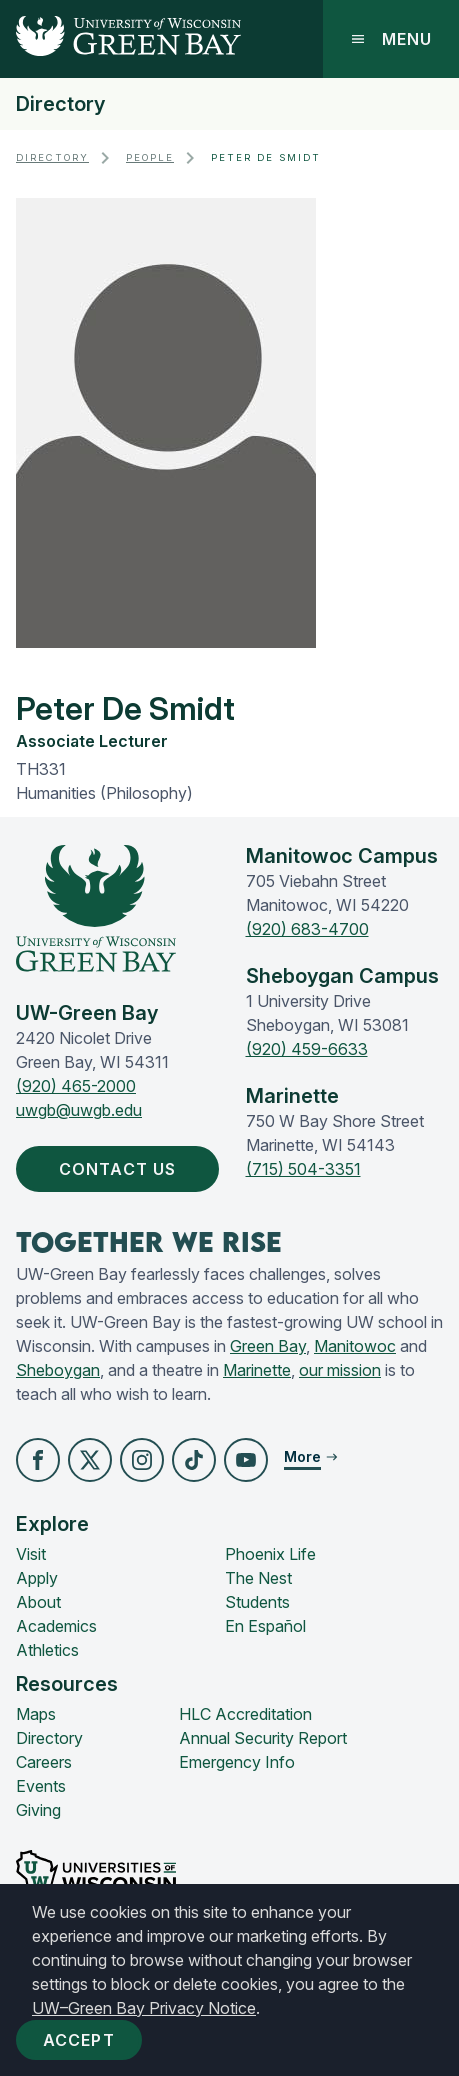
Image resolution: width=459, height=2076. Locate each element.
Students (257, 1602)
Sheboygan (58, 1370)
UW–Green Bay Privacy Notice (144, 2008)
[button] (38, 1460)
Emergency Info (237, 1762)
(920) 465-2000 (76, 1086)
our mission (340, 1370)
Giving (38, 1810)
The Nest (258, 1578)
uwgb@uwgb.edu (79, 1110)
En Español (265, 1626)
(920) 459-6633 (307, 1049)
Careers (44, 1762)
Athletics (47, 1650)
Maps (36, 1714)
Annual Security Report (263, 1738)
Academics (56, 1626)
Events (41, 1786)
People (150, 157)
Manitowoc (355, 1346)
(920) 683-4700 (307, 929)
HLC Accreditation (245, 1714)
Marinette (257, 1370)
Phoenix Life (270, 1554)
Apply (37, 1578)
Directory (60, 104)
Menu (391, 39)
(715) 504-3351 (303, 1169)
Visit (31, 1554)
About (38, 1602)
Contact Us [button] (121, 1169)
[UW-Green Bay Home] (120, 39)
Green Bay (268, 1346)
